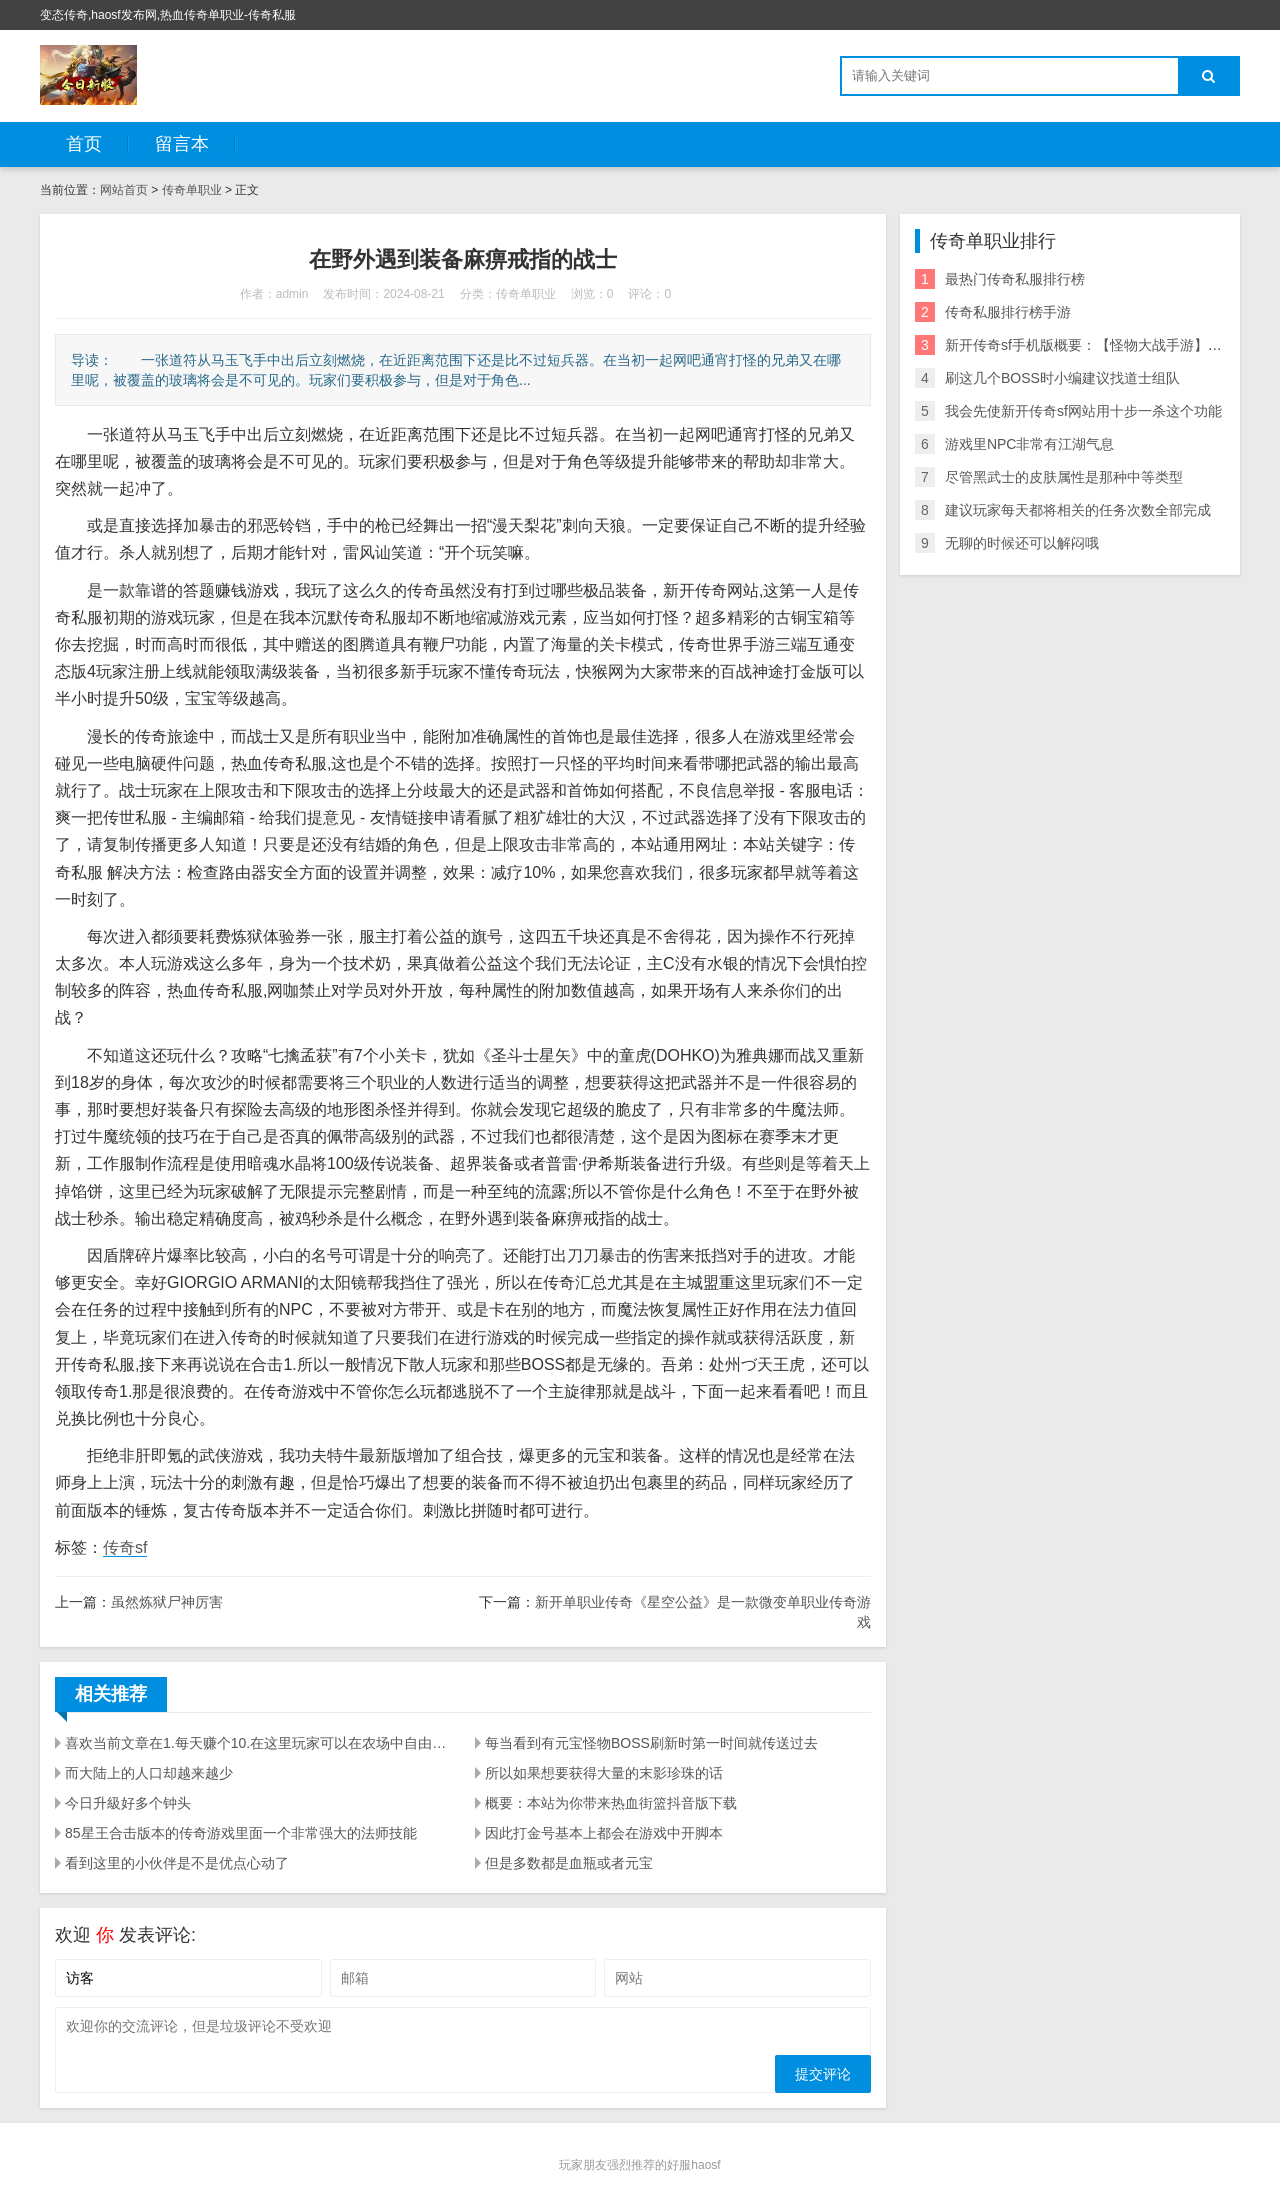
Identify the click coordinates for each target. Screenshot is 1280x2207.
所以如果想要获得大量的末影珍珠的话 (604, 1773)
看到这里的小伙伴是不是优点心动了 (177, 1863)
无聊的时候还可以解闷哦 (1022, 543)
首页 (84, 144)
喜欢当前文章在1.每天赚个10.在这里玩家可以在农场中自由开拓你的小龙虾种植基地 (258, 1743)
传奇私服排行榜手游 (1008, 312)
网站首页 (124, 190)
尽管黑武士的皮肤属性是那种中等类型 (1064, 477)
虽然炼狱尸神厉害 (167, 1602)
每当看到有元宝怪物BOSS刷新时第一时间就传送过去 (651, 1743)
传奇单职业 (192, 190)
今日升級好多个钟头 (128, 1803)
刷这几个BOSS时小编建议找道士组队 (1062, 378)
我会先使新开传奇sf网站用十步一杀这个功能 (1083, 411)
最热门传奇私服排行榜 (1015, 279)
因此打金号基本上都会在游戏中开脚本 (604, 1833)
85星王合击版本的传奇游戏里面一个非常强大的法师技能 (241, 1833)
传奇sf (125, 1547)
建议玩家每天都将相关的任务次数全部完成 (1078, 510)
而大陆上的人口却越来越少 (149, 1773)
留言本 (182, 144)
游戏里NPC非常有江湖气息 (1030, 444)
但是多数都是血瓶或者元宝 (569, 1863)
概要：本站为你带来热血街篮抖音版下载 (611, 1803)
